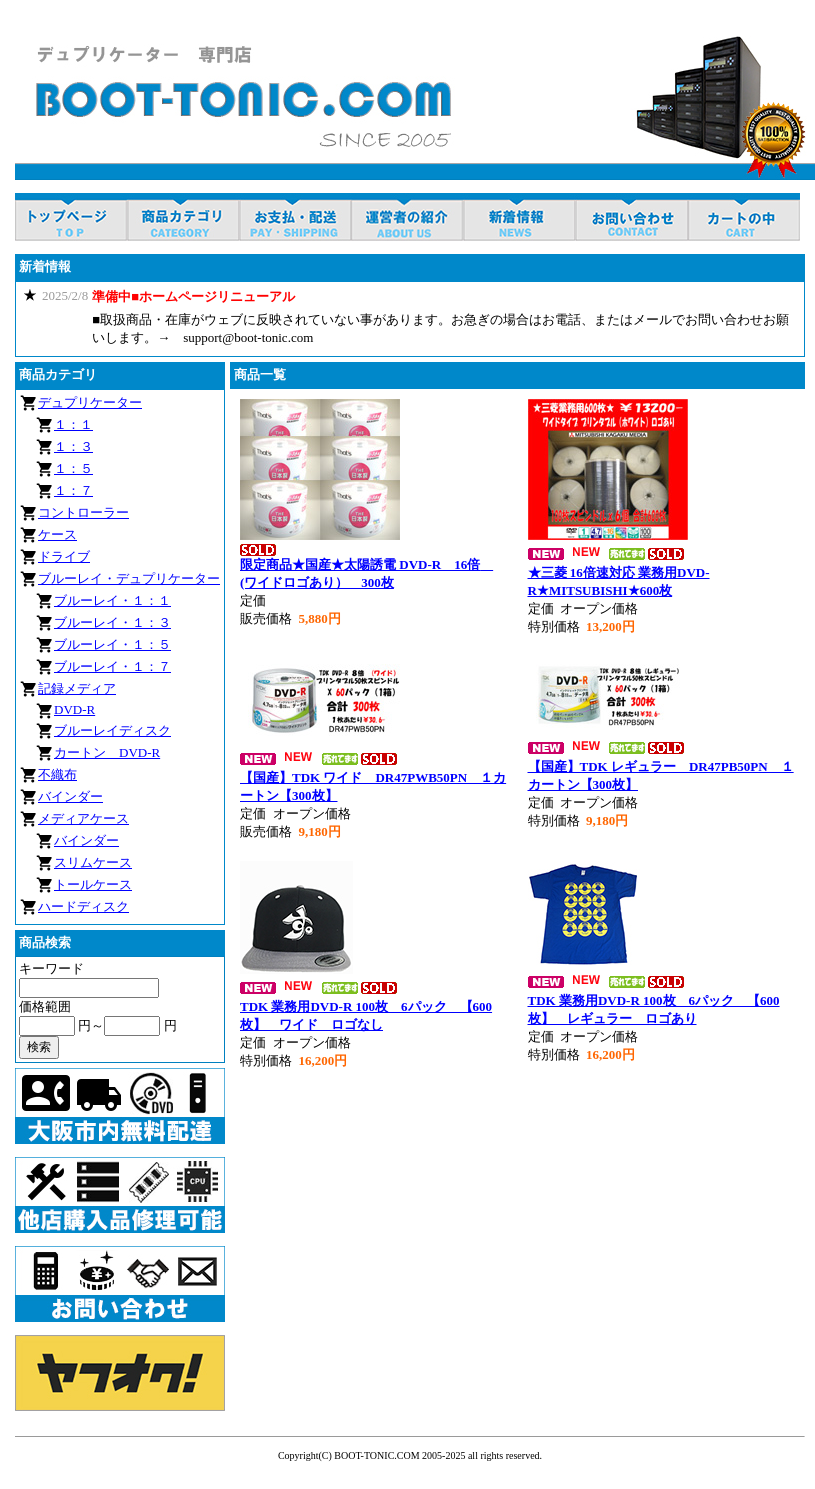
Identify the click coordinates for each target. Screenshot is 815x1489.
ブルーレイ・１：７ (112, 666)
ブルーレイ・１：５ (112, 644)
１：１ (73, 424)
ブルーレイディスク (112, 730)
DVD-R (74, 709)
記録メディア (77, 688)
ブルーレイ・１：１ (112, 600)
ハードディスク (83, 906)
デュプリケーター (90, 402)
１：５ (73, 468)
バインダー (70, 796)
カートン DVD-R (107, 752)
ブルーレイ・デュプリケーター (129, 578)
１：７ (73, 490)
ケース (57, 534)
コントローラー (83, 512)
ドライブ (64, 556)
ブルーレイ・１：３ (112, 622)
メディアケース (83, 818)
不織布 (57, 774)
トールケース (93, 884)
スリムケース (93, 862)
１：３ (73, 446)
